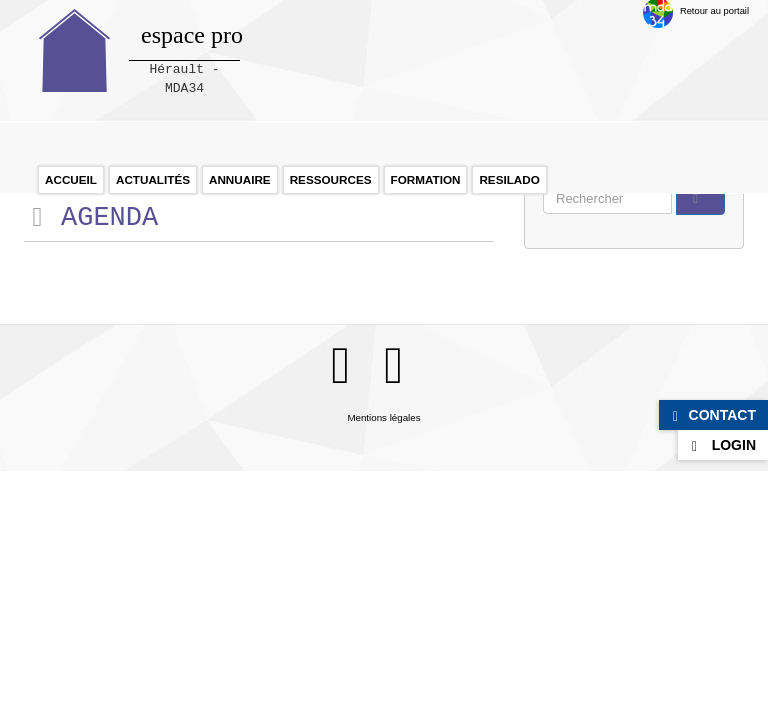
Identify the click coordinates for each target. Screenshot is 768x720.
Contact (722, 415)
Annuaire (240, 179)
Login (734, 445)
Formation (426, 179)
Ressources (331, 179)
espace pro (192, 35)
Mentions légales (383, 417)
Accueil (71, 179)
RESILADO (509, 179)
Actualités (153, 179)
